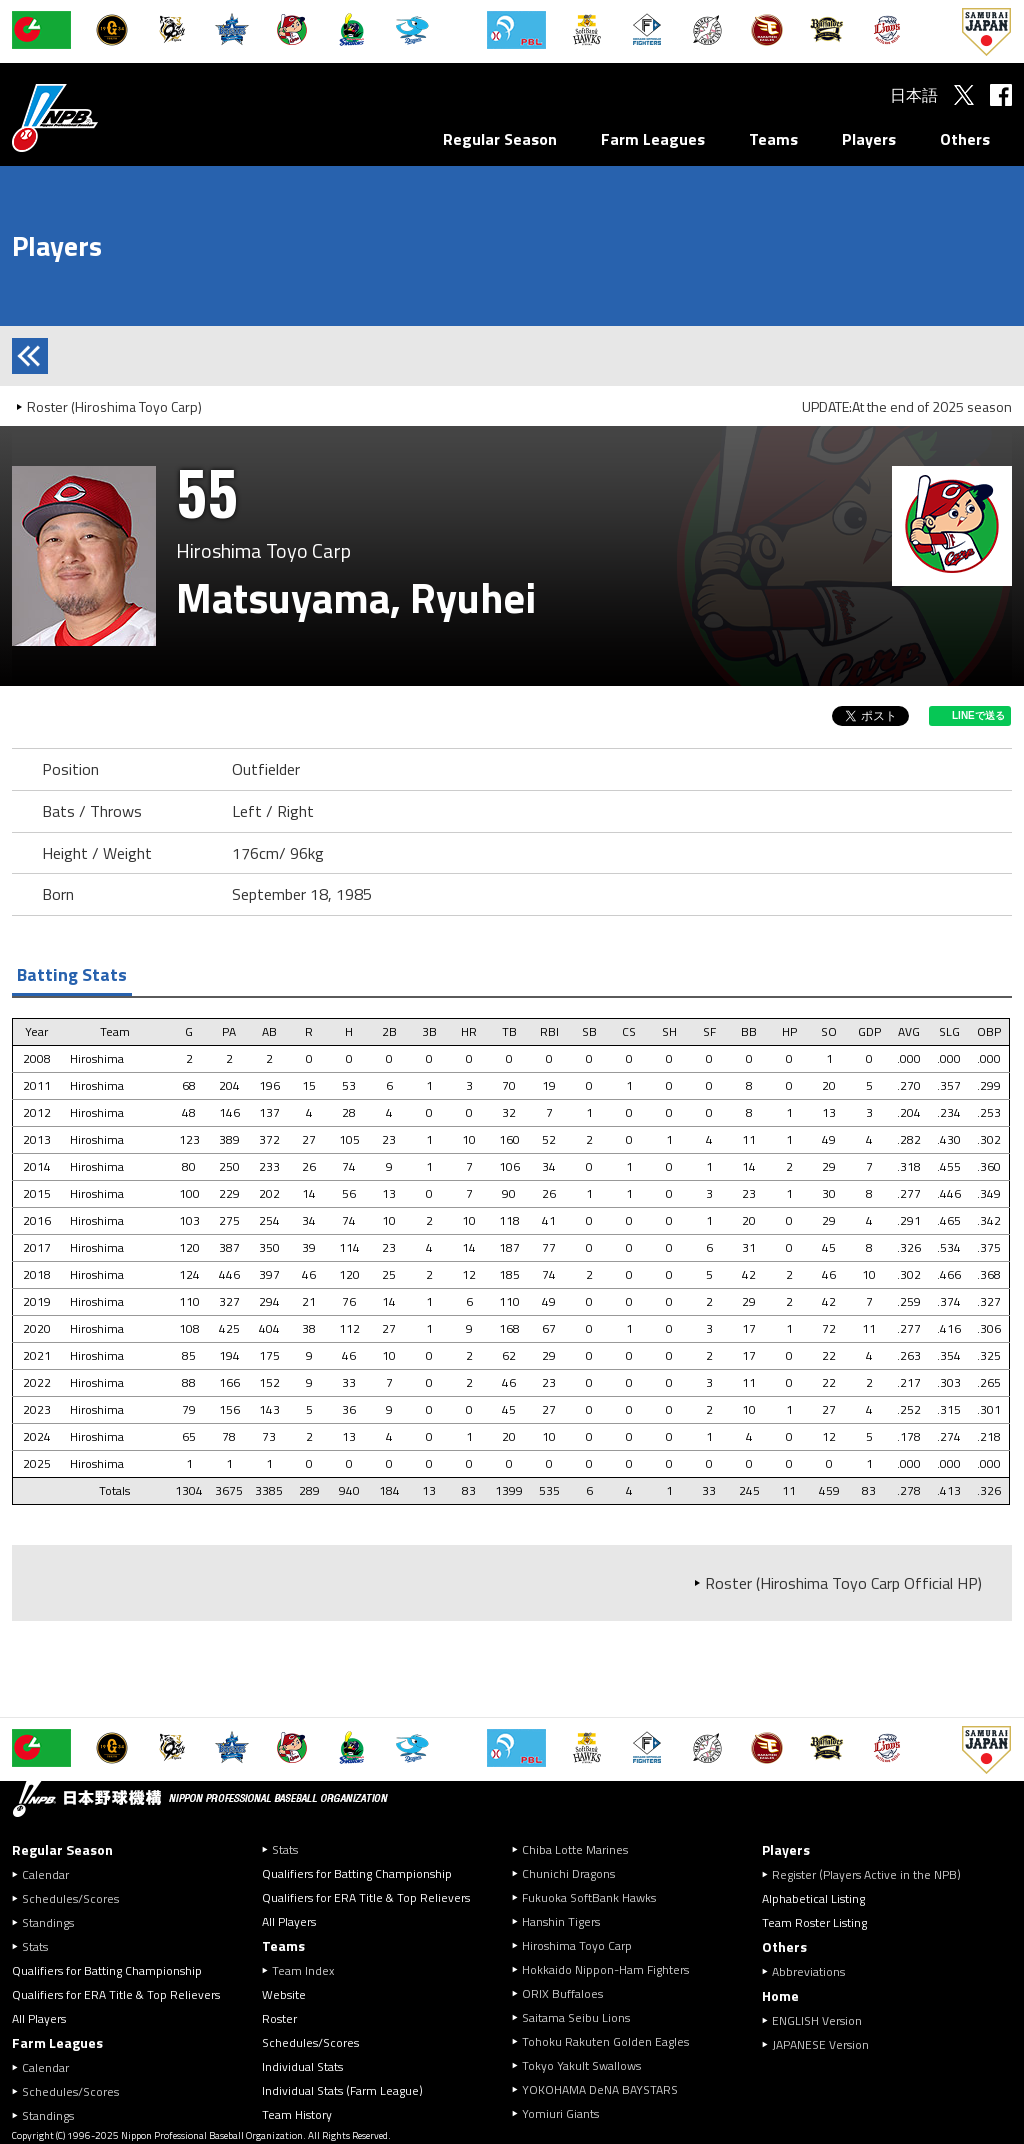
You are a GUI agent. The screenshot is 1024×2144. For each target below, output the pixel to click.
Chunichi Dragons (568, 1873)
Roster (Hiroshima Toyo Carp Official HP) (843, 1583)
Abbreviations (808, 1971)
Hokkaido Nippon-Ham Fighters (605, 1969)
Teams (773, 139)
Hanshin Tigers (561, 1921)
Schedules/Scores (70, 1898)
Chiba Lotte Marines (575, 1849)
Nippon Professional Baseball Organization (105, 117)
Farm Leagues (653, 139)
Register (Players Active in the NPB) (872, 1874)
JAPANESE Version (820, 2044)
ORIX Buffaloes (562, 1993)
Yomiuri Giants (560, 2113)
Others (965, 139)
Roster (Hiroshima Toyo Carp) (114, 406)
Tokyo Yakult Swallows (581, 2065)
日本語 (914, 95)
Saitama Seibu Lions (576, 2017)
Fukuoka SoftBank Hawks (589, 1897)
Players (869, 139)
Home (780, 1995)
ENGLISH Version (817, 2020)
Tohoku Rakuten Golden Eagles (605, 2041)
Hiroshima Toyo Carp (577, 1945)
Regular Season (500, 139)
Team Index (303, 1970)
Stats (35, 1946)
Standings (48, 1922)
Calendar (45, 1874)
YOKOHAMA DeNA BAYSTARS (600, 2089)
